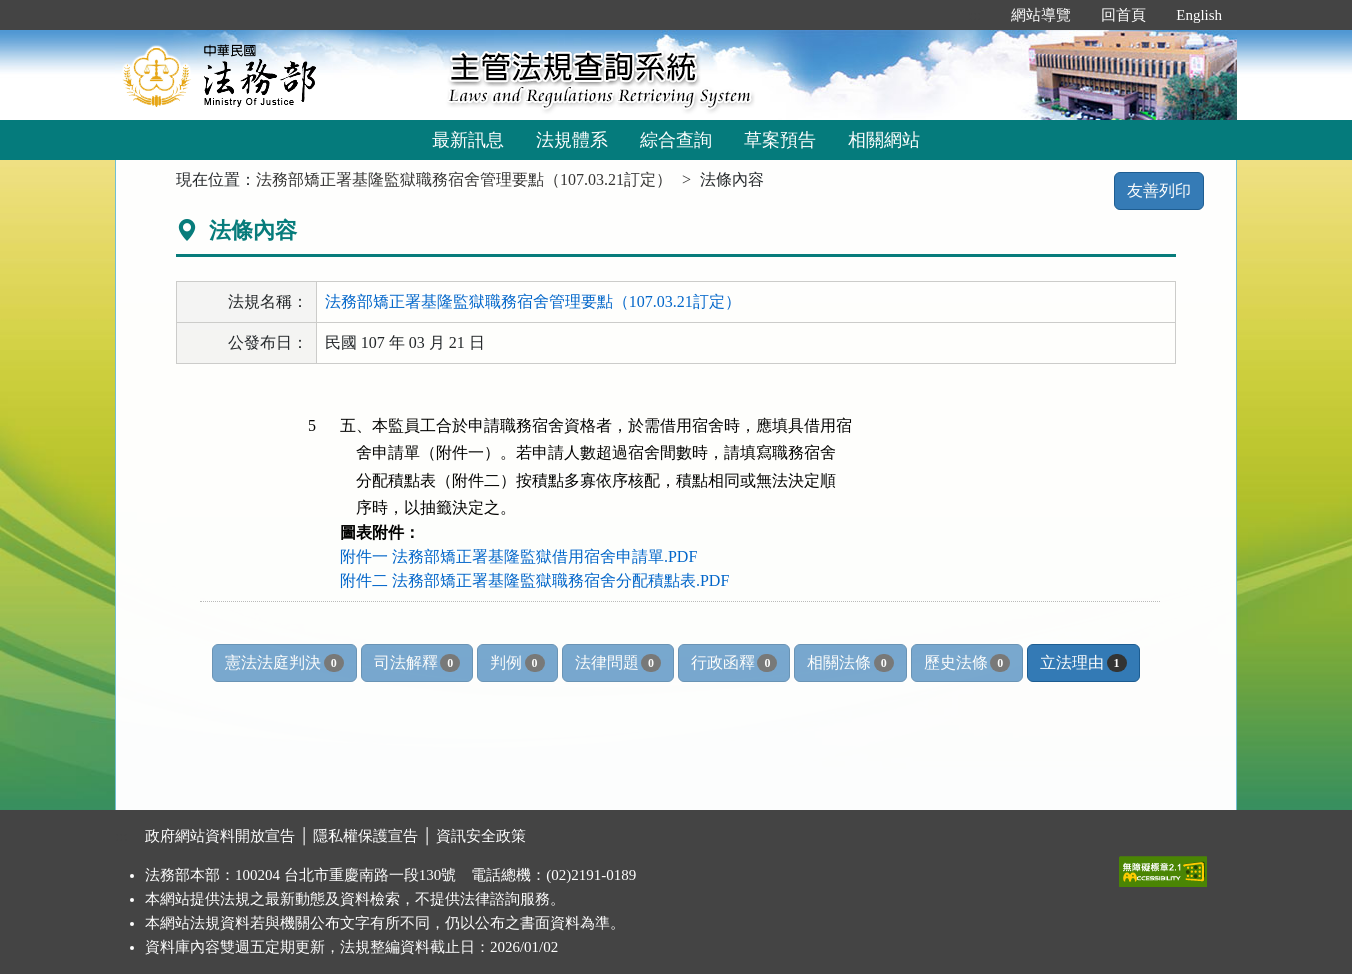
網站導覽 (1041, 15)
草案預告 (780, 140)
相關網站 (884, 140)
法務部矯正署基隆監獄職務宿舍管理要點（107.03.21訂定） (464, 179)
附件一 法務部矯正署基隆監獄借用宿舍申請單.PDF (518, 556)
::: (975, 15)
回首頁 (1123, 15)
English (1199, 15)
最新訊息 (468, 140)
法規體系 (572, 140)
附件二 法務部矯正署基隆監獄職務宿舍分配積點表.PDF (534, 580)
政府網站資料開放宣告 (220, 836)
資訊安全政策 (481, 836)
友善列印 (1159, 190)
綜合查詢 (676, 140)
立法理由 (1083, 663)
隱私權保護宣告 (365, 836)
